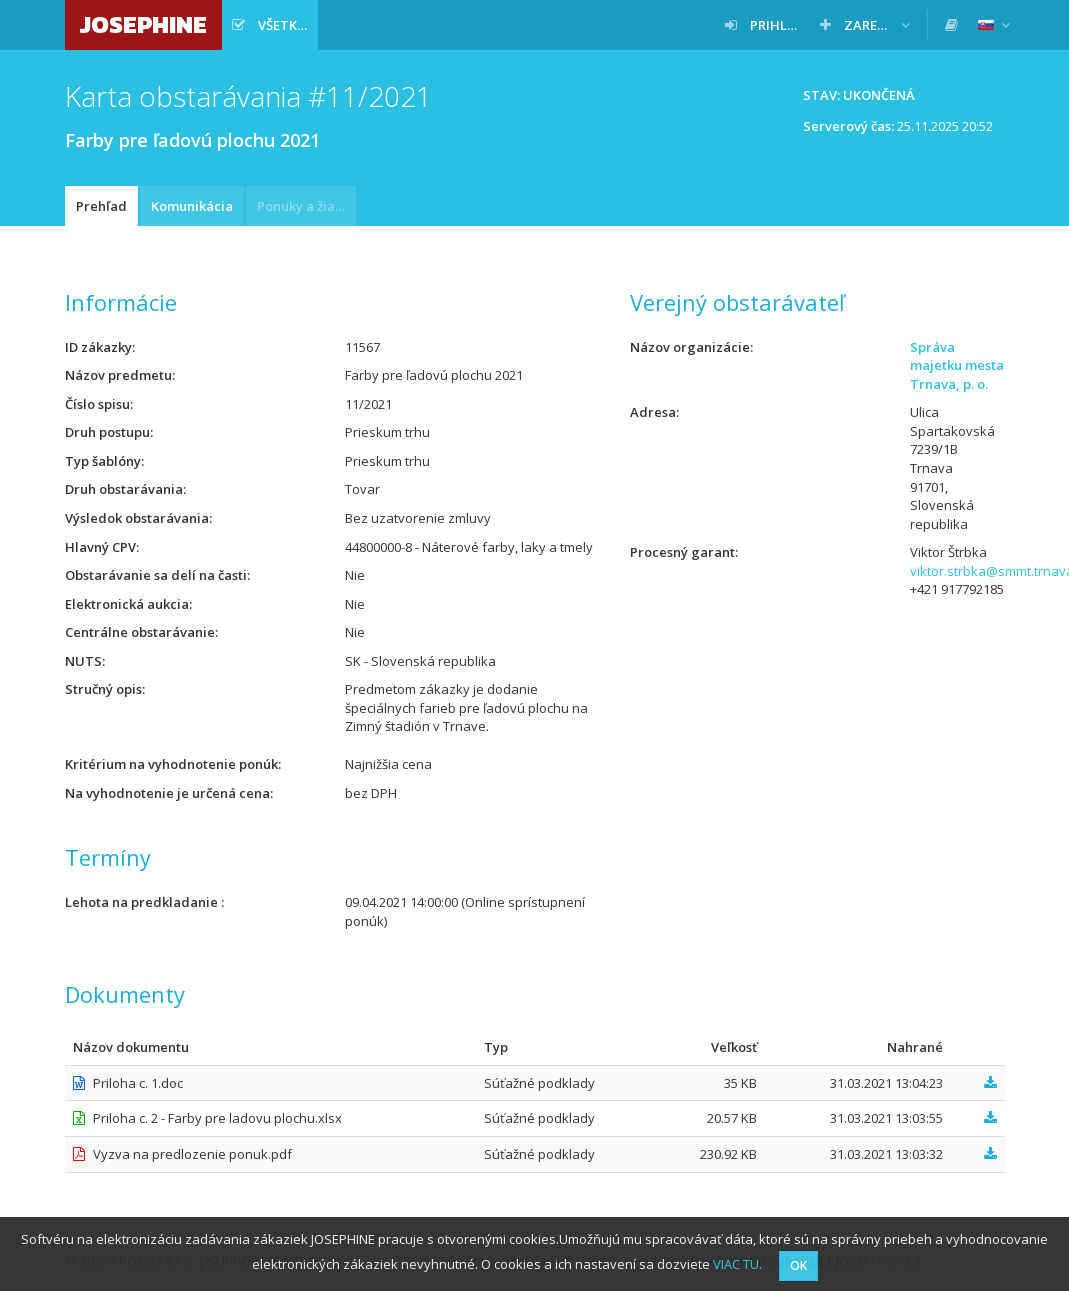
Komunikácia (192, 206)
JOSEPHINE (143, 24)
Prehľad (101, 206)
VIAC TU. (737, 1264)
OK (798, 1265)
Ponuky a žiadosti (306, 206)
